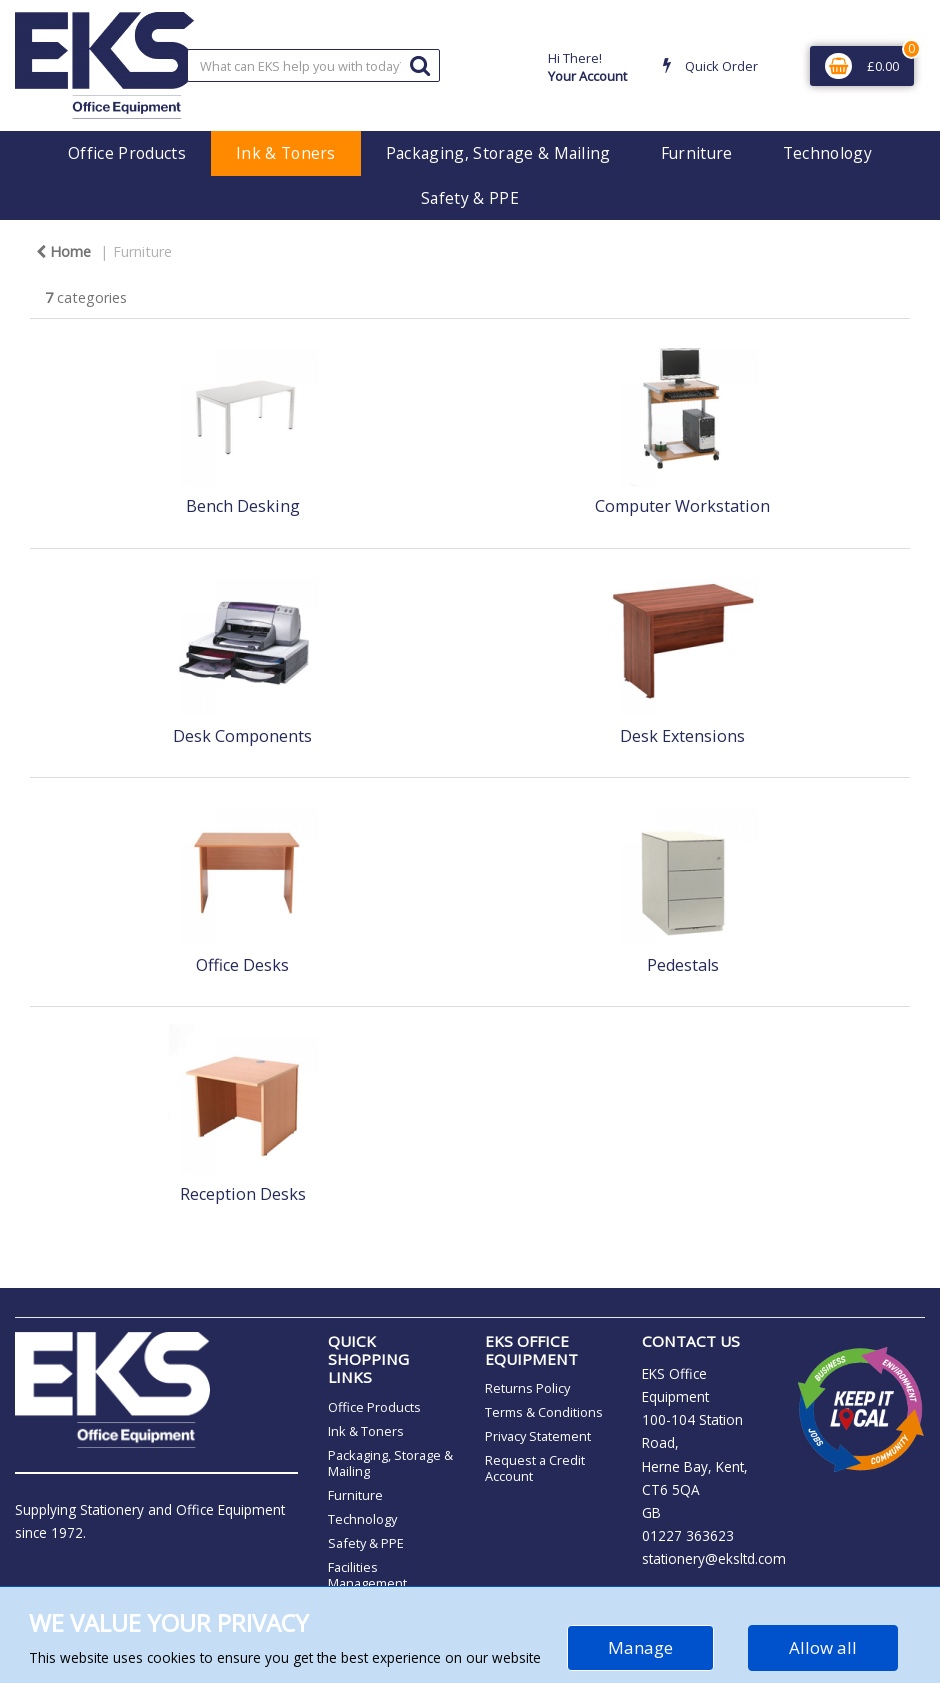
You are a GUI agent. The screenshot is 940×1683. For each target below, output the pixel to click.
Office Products (127, 153)
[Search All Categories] (313, 65)
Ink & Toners (286, 153)
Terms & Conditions (544, 1412)
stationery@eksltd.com (714, 1558)
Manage (640, 1647)
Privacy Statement (538, 1436)
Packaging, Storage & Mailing (498, 153)
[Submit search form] (420, 64)
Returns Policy (527, 1388)
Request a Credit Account (535, 1468)
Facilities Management (367, 1575)
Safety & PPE (470, 198)
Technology (827, 153)
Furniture (697, 153)
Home (63, 251)
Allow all (823, 1647)
